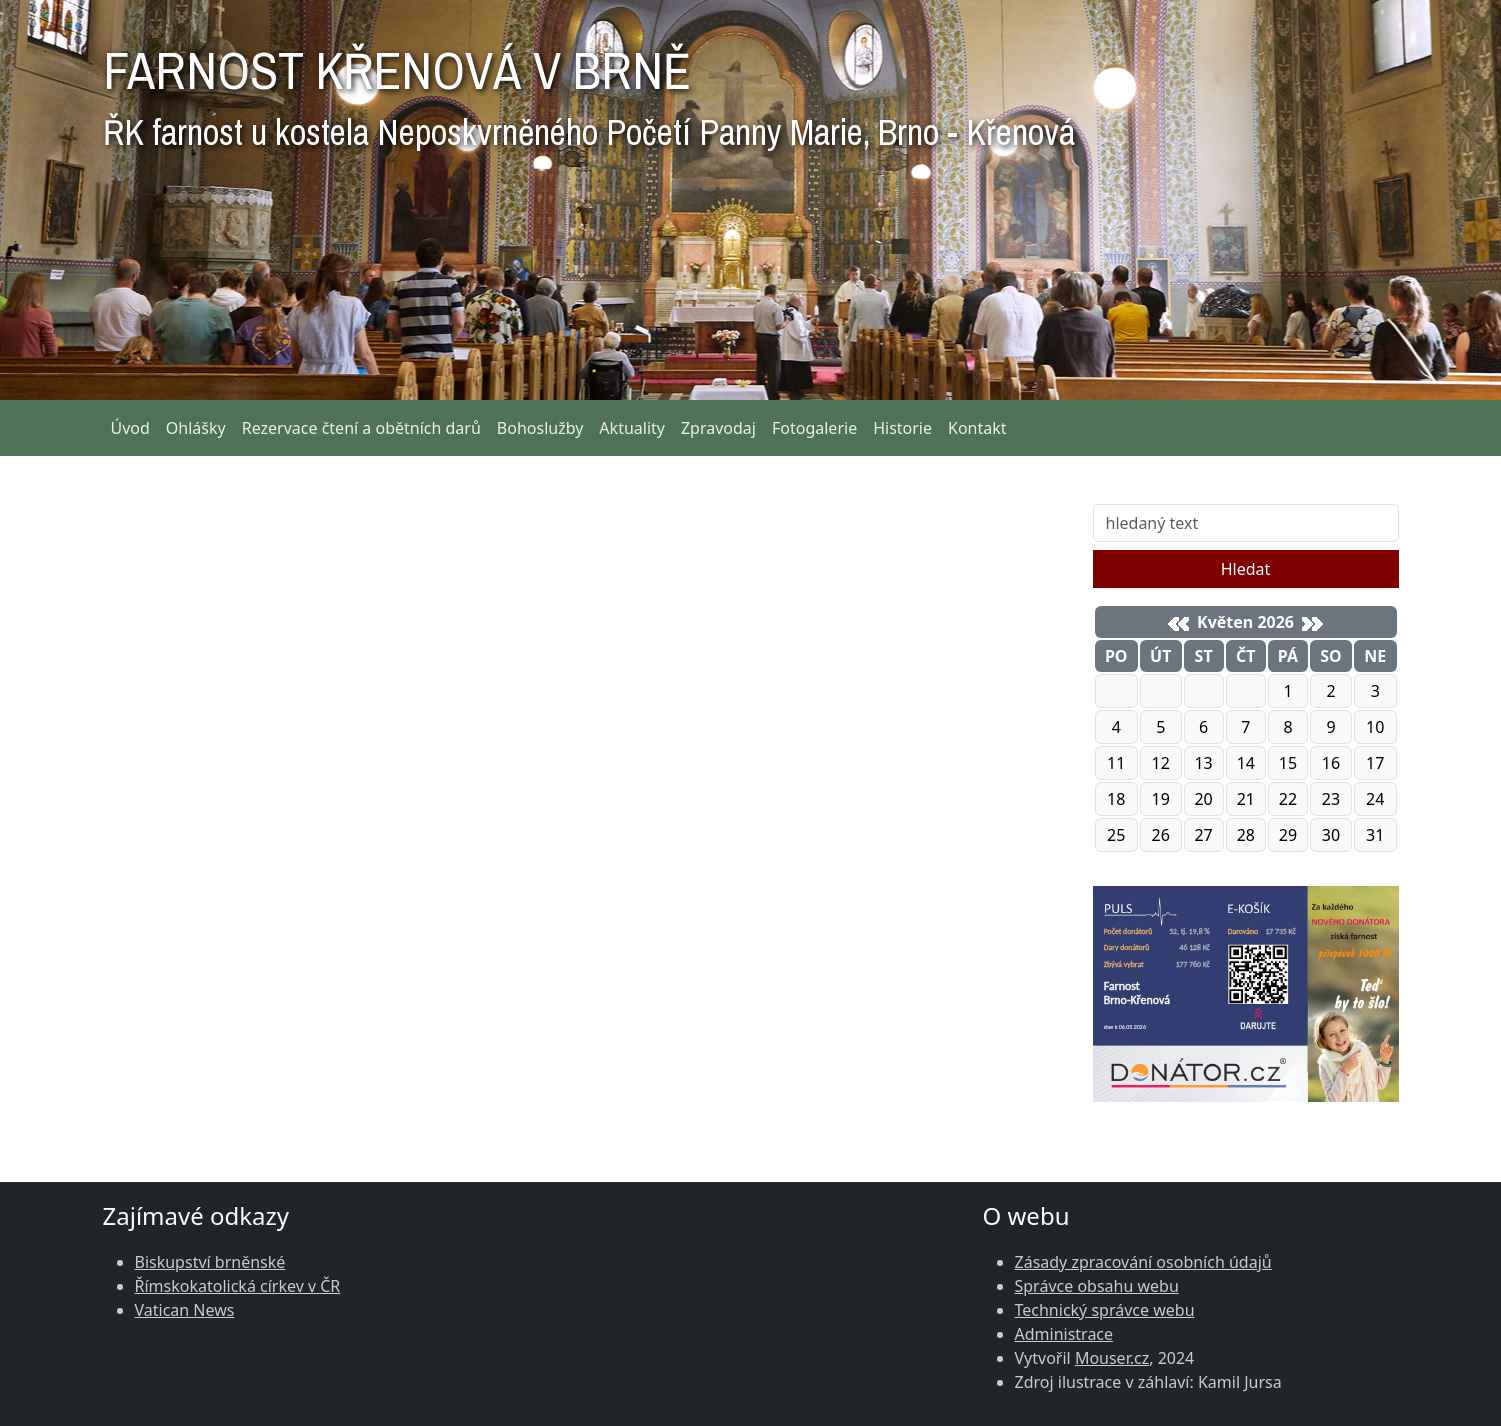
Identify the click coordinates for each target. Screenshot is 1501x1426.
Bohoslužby (540, 428)
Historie (902, 428)
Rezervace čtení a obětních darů (361, 428)
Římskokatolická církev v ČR (238, 1286)
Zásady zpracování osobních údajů (1143, 1262)
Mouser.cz (1112, 1358)
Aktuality (632, 428)
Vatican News (185, 1310)
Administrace (1064, 1334)
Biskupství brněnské (210, 1262)
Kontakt (977, 428)
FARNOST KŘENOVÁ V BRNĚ (589, 90)
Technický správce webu (1105, 1310)
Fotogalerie (814, 428)
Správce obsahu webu (1097, 1286)
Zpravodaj (718, 428)
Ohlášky (196, 428)
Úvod (130, 428)
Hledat (1246, 569)
